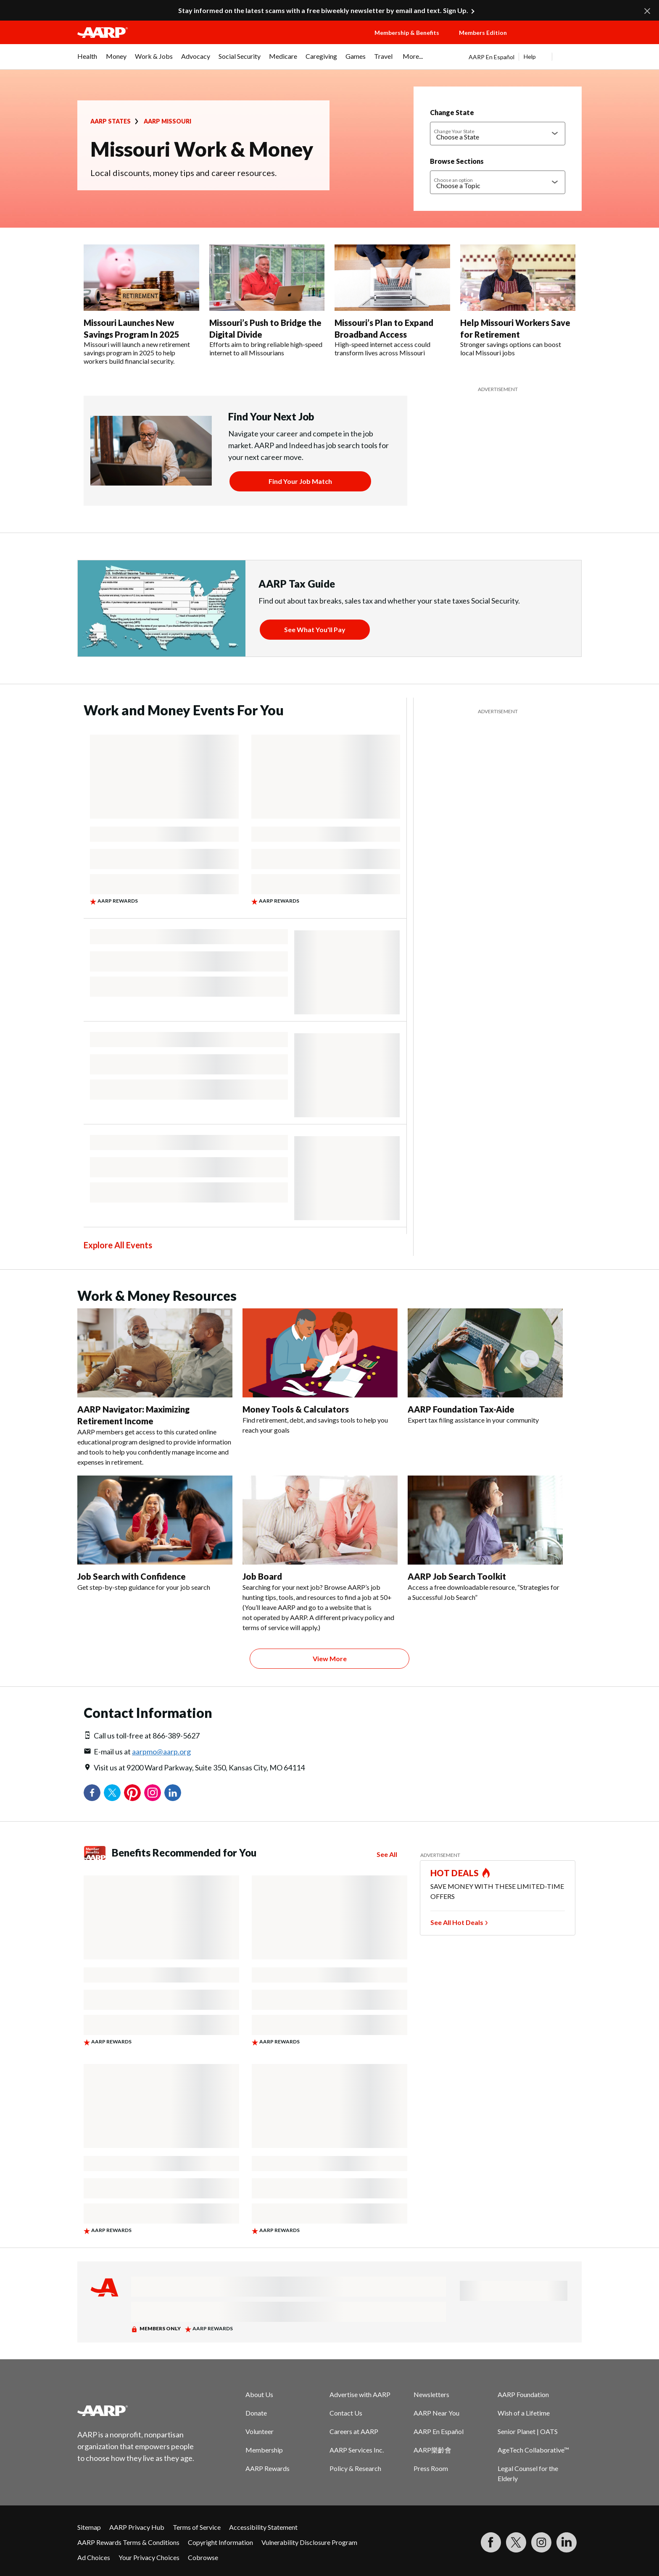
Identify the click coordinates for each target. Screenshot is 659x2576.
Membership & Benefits (406, 32)
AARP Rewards (267, 2468)
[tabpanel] (525, 56)
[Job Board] (320, 1554)
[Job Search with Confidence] (154, 1534)
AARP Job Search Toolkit (457, 1576)
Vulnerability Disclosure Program (309, 2542)
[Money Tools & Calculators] (320, 1371)
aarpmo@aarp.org (161, 1751)
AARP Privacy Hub (136, 2527)
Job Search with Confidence (131, 1576)
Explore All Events (118, 1245)
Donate (256, 2413)
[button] (552, 40)
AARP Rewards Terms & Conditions (128, 2542)
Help (530, 56)
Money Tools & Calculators (296, 1409)
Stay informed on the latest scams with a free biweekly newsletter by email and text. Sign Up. (323, 10)
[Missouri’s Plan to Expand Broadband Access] (392, 300)
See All (387, 1854)
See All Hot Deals (456, 1922)
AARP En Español (491, 56)
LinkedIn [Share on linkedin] (172, 1792)
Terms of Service (197, 2527)
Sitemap (89, 2527)
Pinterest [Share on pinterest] (132, 1792)
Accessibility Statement (263, 2527)
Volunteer (259, 2431)
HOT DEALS (454, 1873)
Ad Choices (93, 2557)
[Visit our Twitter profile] (516, 2542)
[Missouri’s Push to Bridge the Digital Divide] (267, 300)
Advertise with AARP (360, 2394)
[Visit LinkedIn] (566, 2542)
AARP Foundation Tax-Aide (461, 1409)
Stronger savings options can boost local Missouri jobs (510, 348)
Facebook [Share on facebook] (92, 1792)
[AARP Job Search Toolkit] (485, 1539)
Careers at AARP (354, 2431)
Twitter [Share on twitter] (112, 1792)
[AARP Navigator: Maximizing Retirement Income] (154, 1387)
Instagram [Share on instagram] (152, 1792)
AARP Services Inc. (357, 2450)
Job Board (262, 1576)
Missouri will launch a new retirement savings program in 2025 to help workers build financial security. (137, 352)
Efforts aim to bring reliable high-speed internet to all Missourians (265, 348)
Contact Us (346, 2413)
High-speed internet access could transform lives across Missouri (382, 348)
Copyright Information (220, 2542)
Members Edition (483, 32)
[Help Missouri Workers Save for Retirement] (518, 300)
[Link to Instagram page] (541, 2542)
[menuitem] (87, 60)
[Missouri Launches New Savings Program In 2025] (141, 304)
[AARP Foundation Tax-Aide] (485, 1366)
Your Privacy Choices (149, 2557)
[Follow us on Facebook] (491, 2542)
